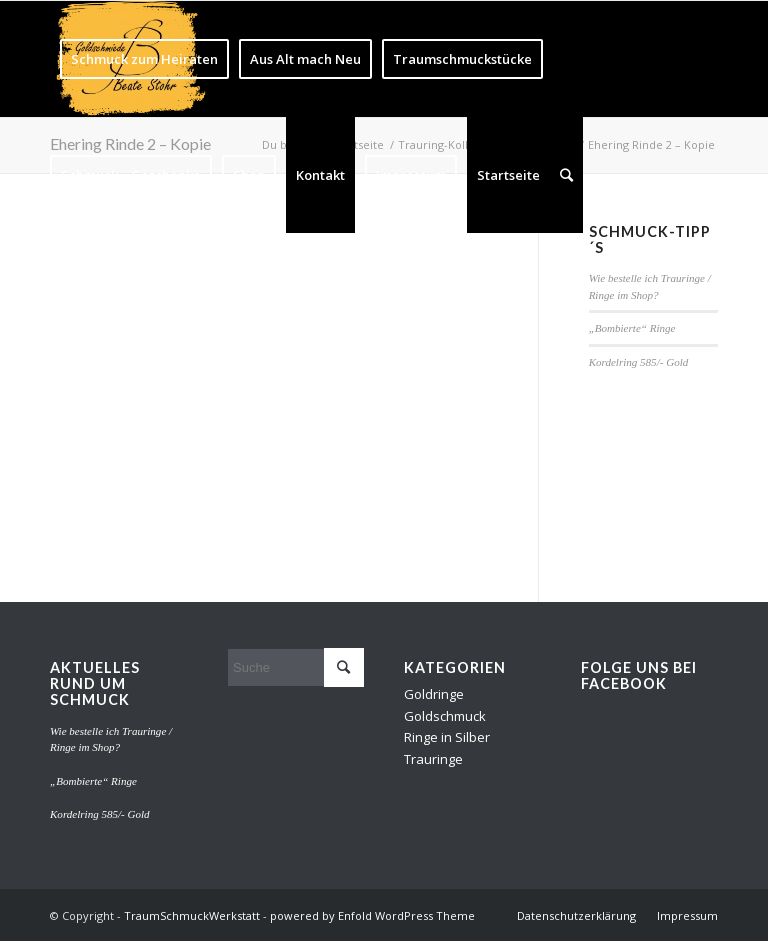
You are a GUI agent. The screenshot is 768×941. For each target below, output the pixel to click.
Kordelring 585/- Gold (639, 362)
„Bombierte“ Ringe (632, 328)
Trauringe (433, 759)
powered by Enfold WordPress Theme (372, 915)
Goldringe (434, 694)
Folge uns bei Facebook (639, 675)
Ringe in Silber (447, 737)
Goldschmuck (445, 716)
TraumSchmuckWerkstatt (192, 915)
